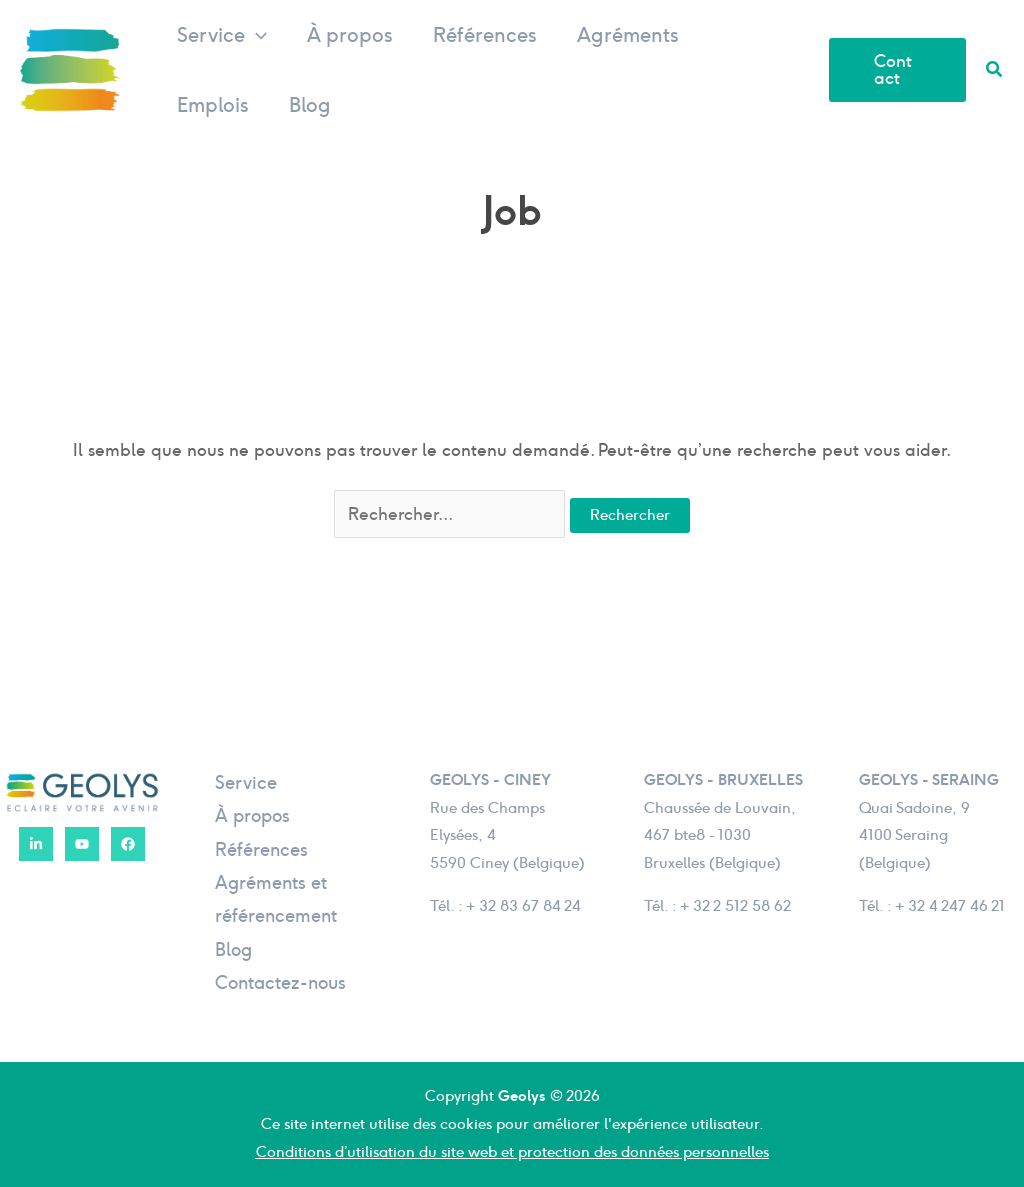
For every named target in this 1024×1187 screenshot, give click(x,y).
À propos (350, 35)
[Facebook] (128, 844)
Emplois (213, 105)
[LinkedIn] (36, 844)
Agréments (628, 35)
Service (222, 35)
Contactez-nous (280, 983)
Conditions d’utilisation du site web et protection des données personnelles (512, 1152)
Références (485, 35)
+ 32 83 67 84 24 (523, 906)
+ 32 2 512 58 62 (735, 906)
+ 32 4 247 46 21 (950, 906)
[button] (256, 35)
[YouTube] (82, 844)
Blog (310, 105)
